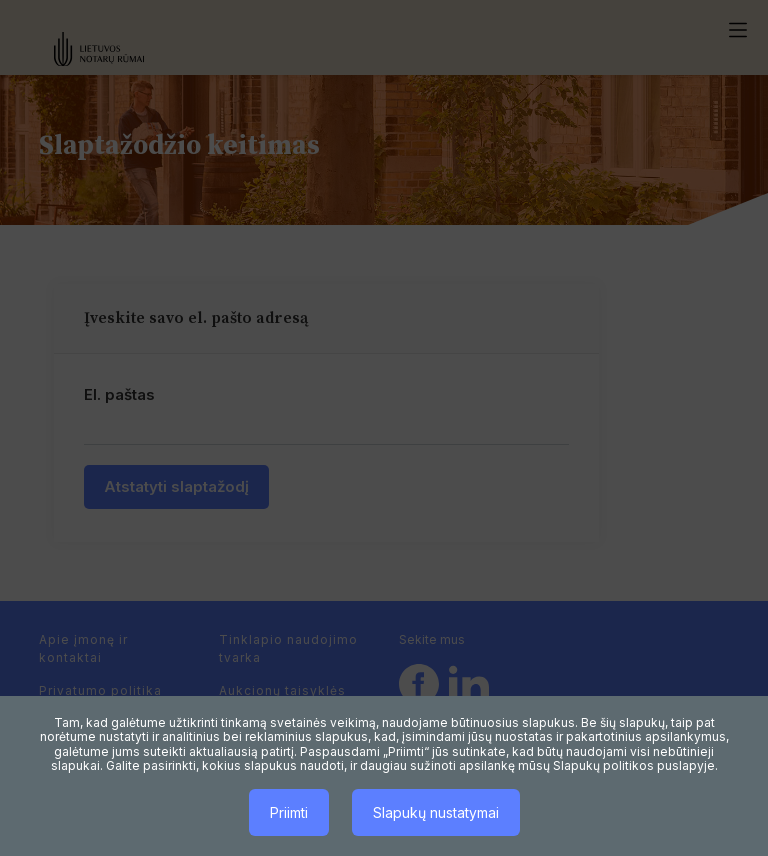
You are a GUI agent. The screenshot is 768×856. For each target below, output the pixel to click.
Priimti (289, 812)
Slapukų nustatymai (436, 812)
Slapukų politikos (603, 765)
